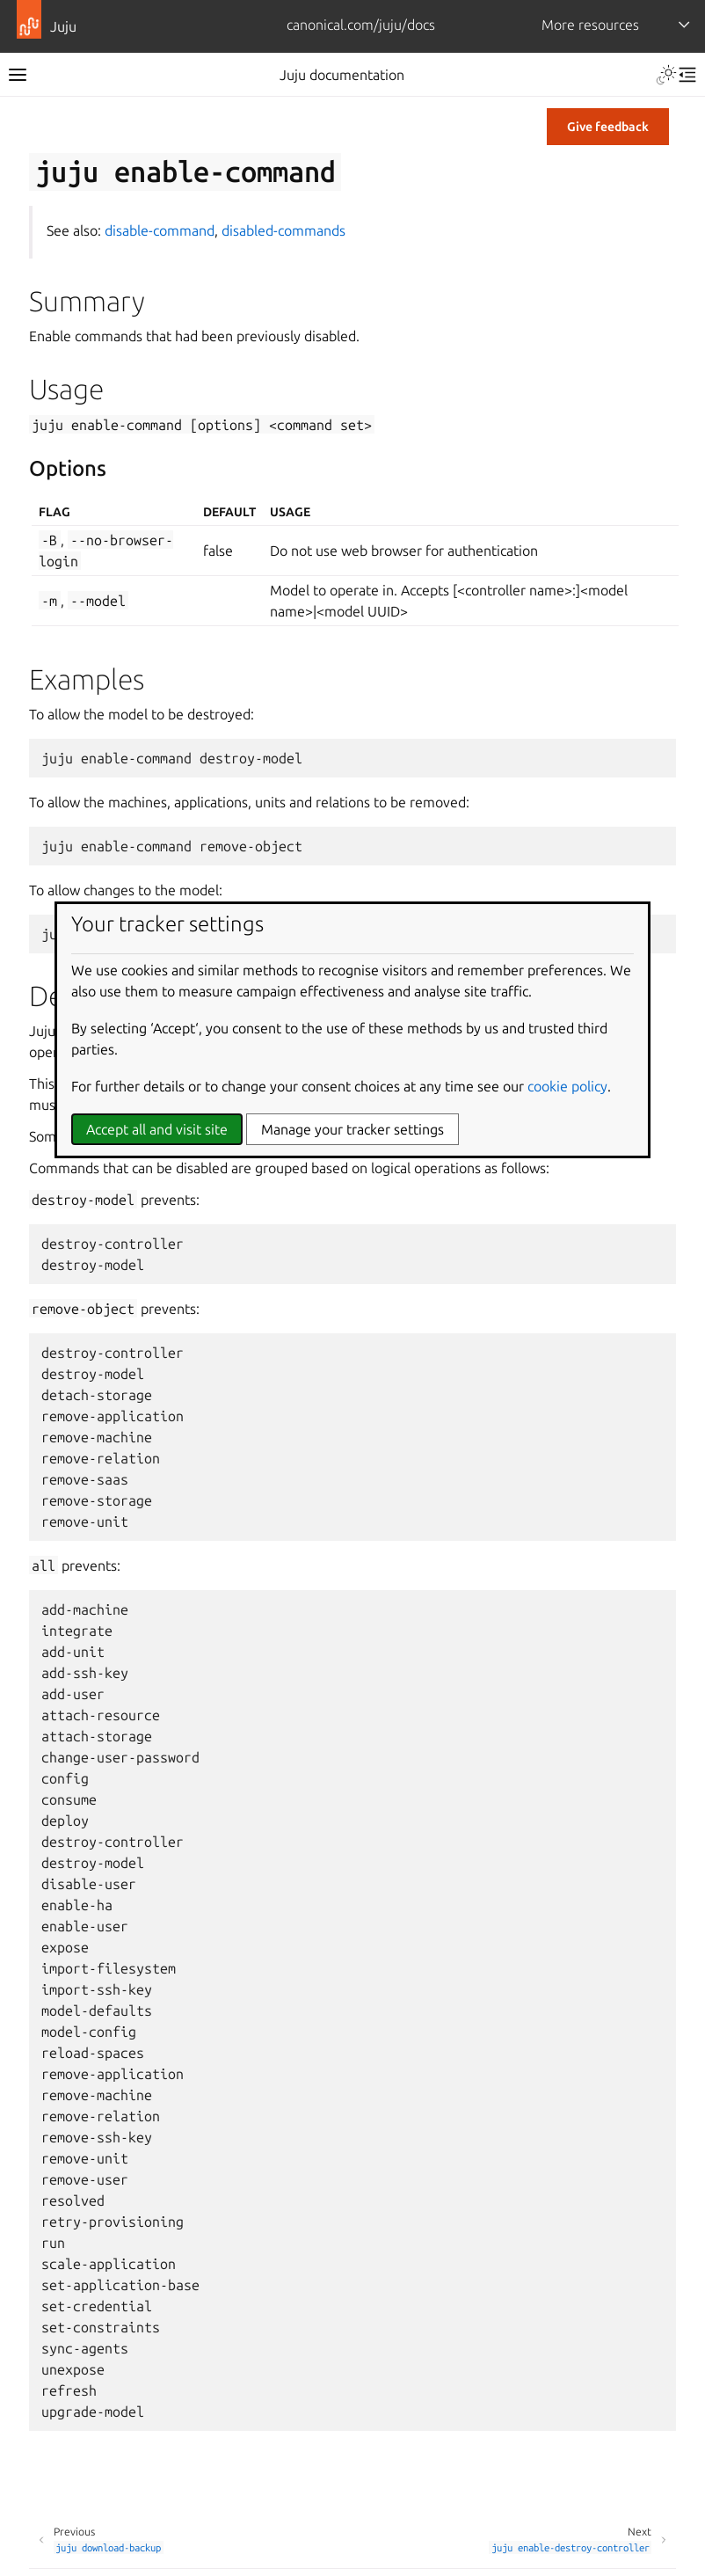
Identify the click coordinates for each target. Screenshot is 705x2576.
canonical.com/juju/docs (361, 25)
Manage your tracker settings (352, 1129)
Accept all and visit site (157, 1129)
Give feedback (608, 127)
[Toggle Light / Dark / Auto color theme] (666, 74)
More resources (590, 25)
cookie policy (567, 1086)
